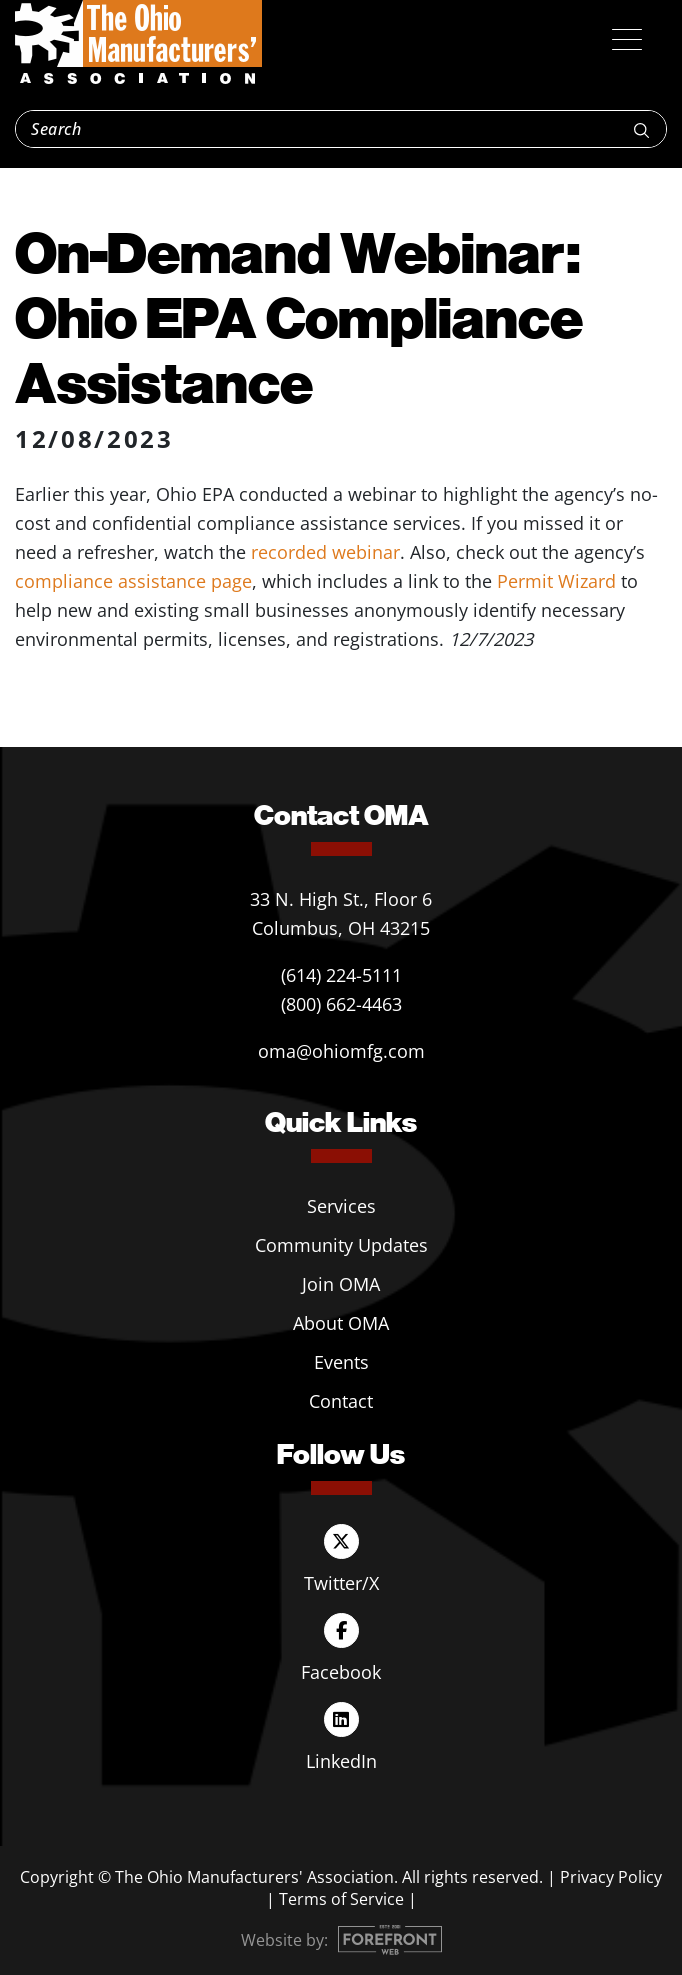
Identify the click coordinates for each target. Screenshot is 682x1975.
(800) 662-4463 (341, 1004)
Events (341, 1362)
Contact (341, 1401)
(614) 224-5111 (341, 975)
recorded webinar (325, 552)
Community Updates (341, 1245)
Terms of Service (341, 1899)
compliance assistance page (133, 581)
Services (341, 1206)
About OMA (341, 1323)
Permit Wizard (556, 581)
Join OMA (341, 1284)
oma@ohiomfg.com (341, 1051)
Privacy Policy (611, 1877)
